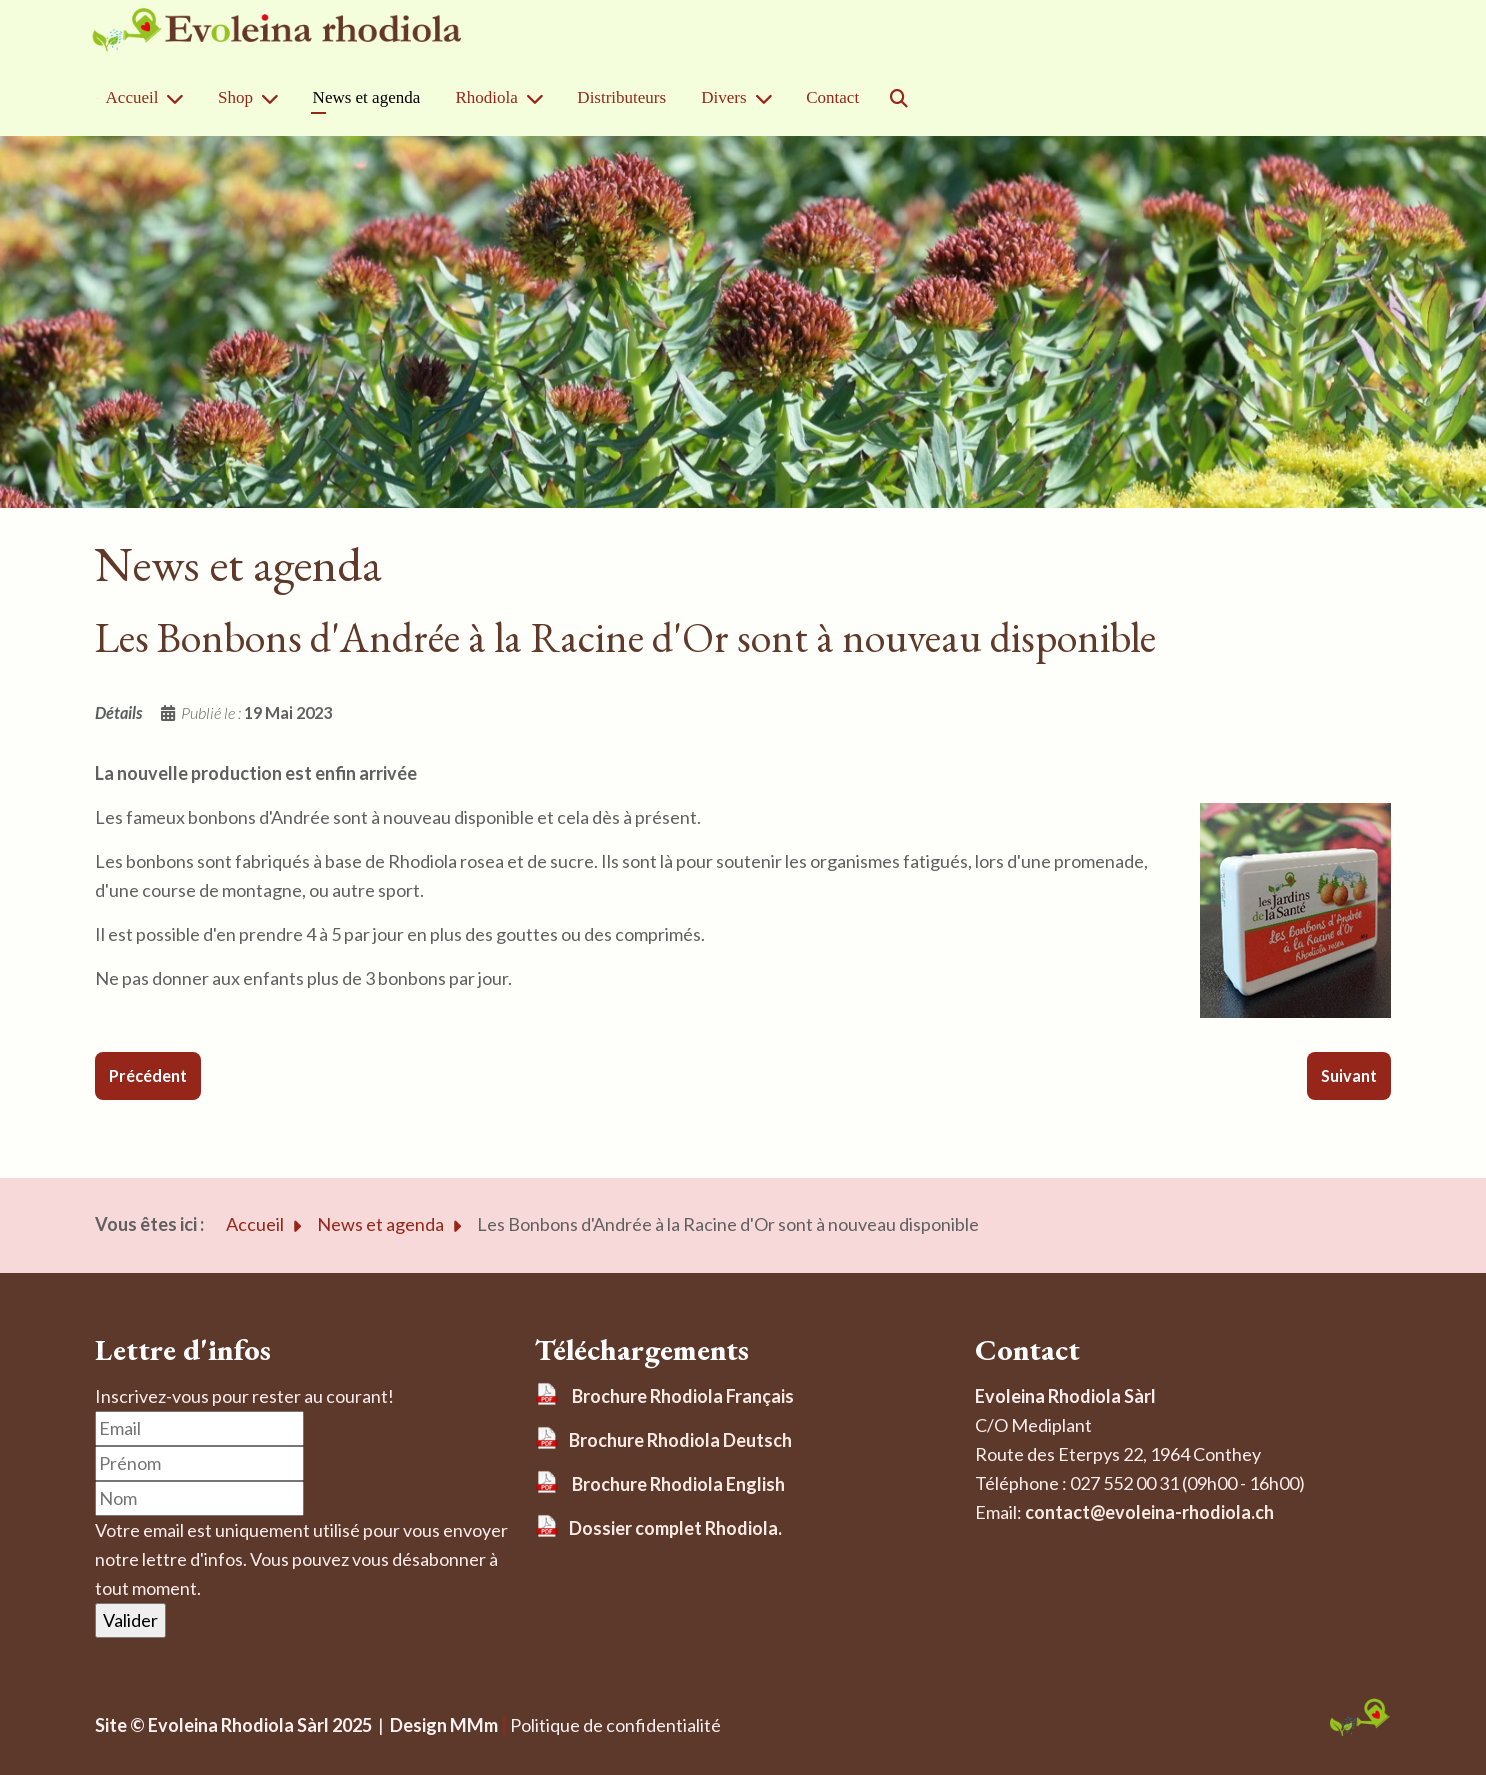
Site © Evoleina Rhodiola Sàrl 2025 (233, 1725)
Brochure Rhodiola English (678, 1484)
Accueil (132, 97)
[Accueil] (179, 98)
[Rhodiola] (539, 98)
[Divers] (768, 98)
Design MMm (441, 1725)
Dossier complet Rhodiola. (675, 1528)
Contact (832, 97)
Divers (723, 97)
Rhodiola (486, 97)
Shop (235, 97)
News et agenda (367, 97)
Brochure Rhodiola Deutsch (680, 1440)
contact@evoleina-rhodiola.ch (1149, 1512)
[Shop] (274, 98)
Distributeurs (621, 97)
